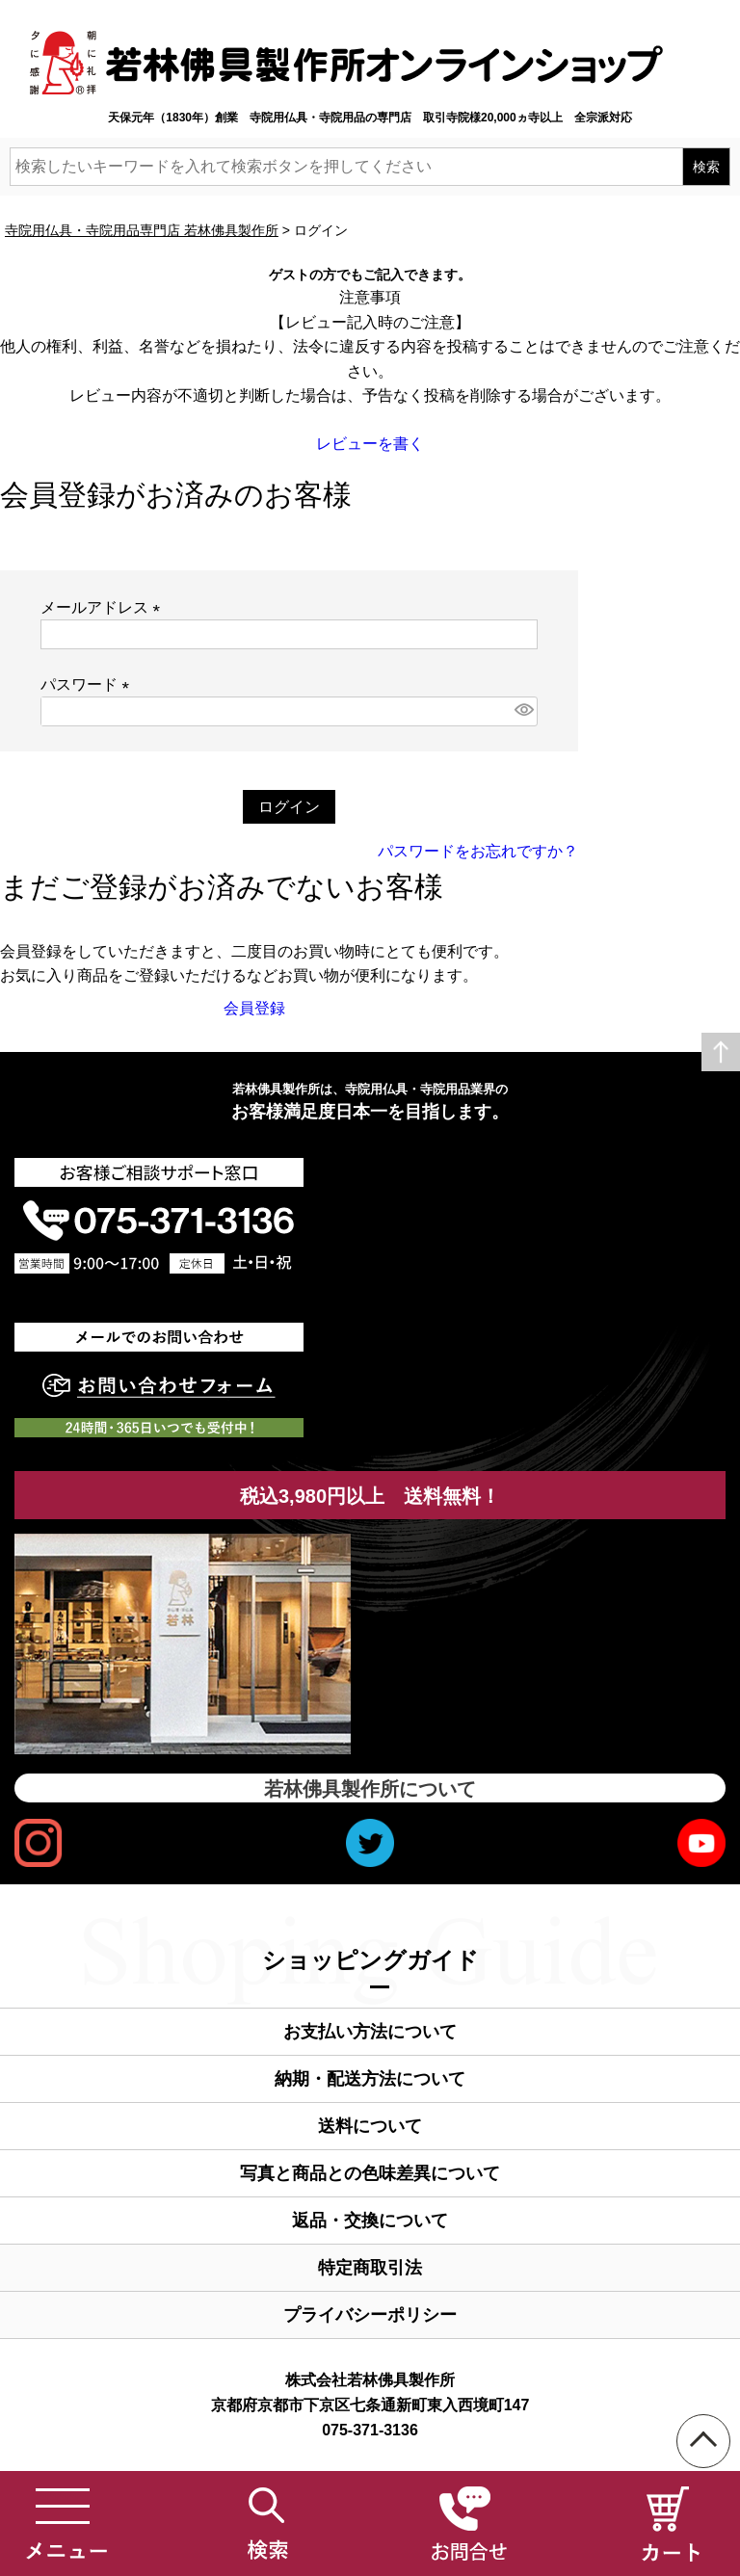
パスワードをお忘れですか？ (478, 851)
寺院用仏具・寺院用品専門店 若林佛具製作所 (141, 230)
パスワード (88, 684)
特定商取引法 (370, 2267)
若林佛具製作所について (370, 1789)
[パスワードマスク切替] (523, 711)
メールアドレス (104, 607)
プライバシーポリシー (370, 2315)
